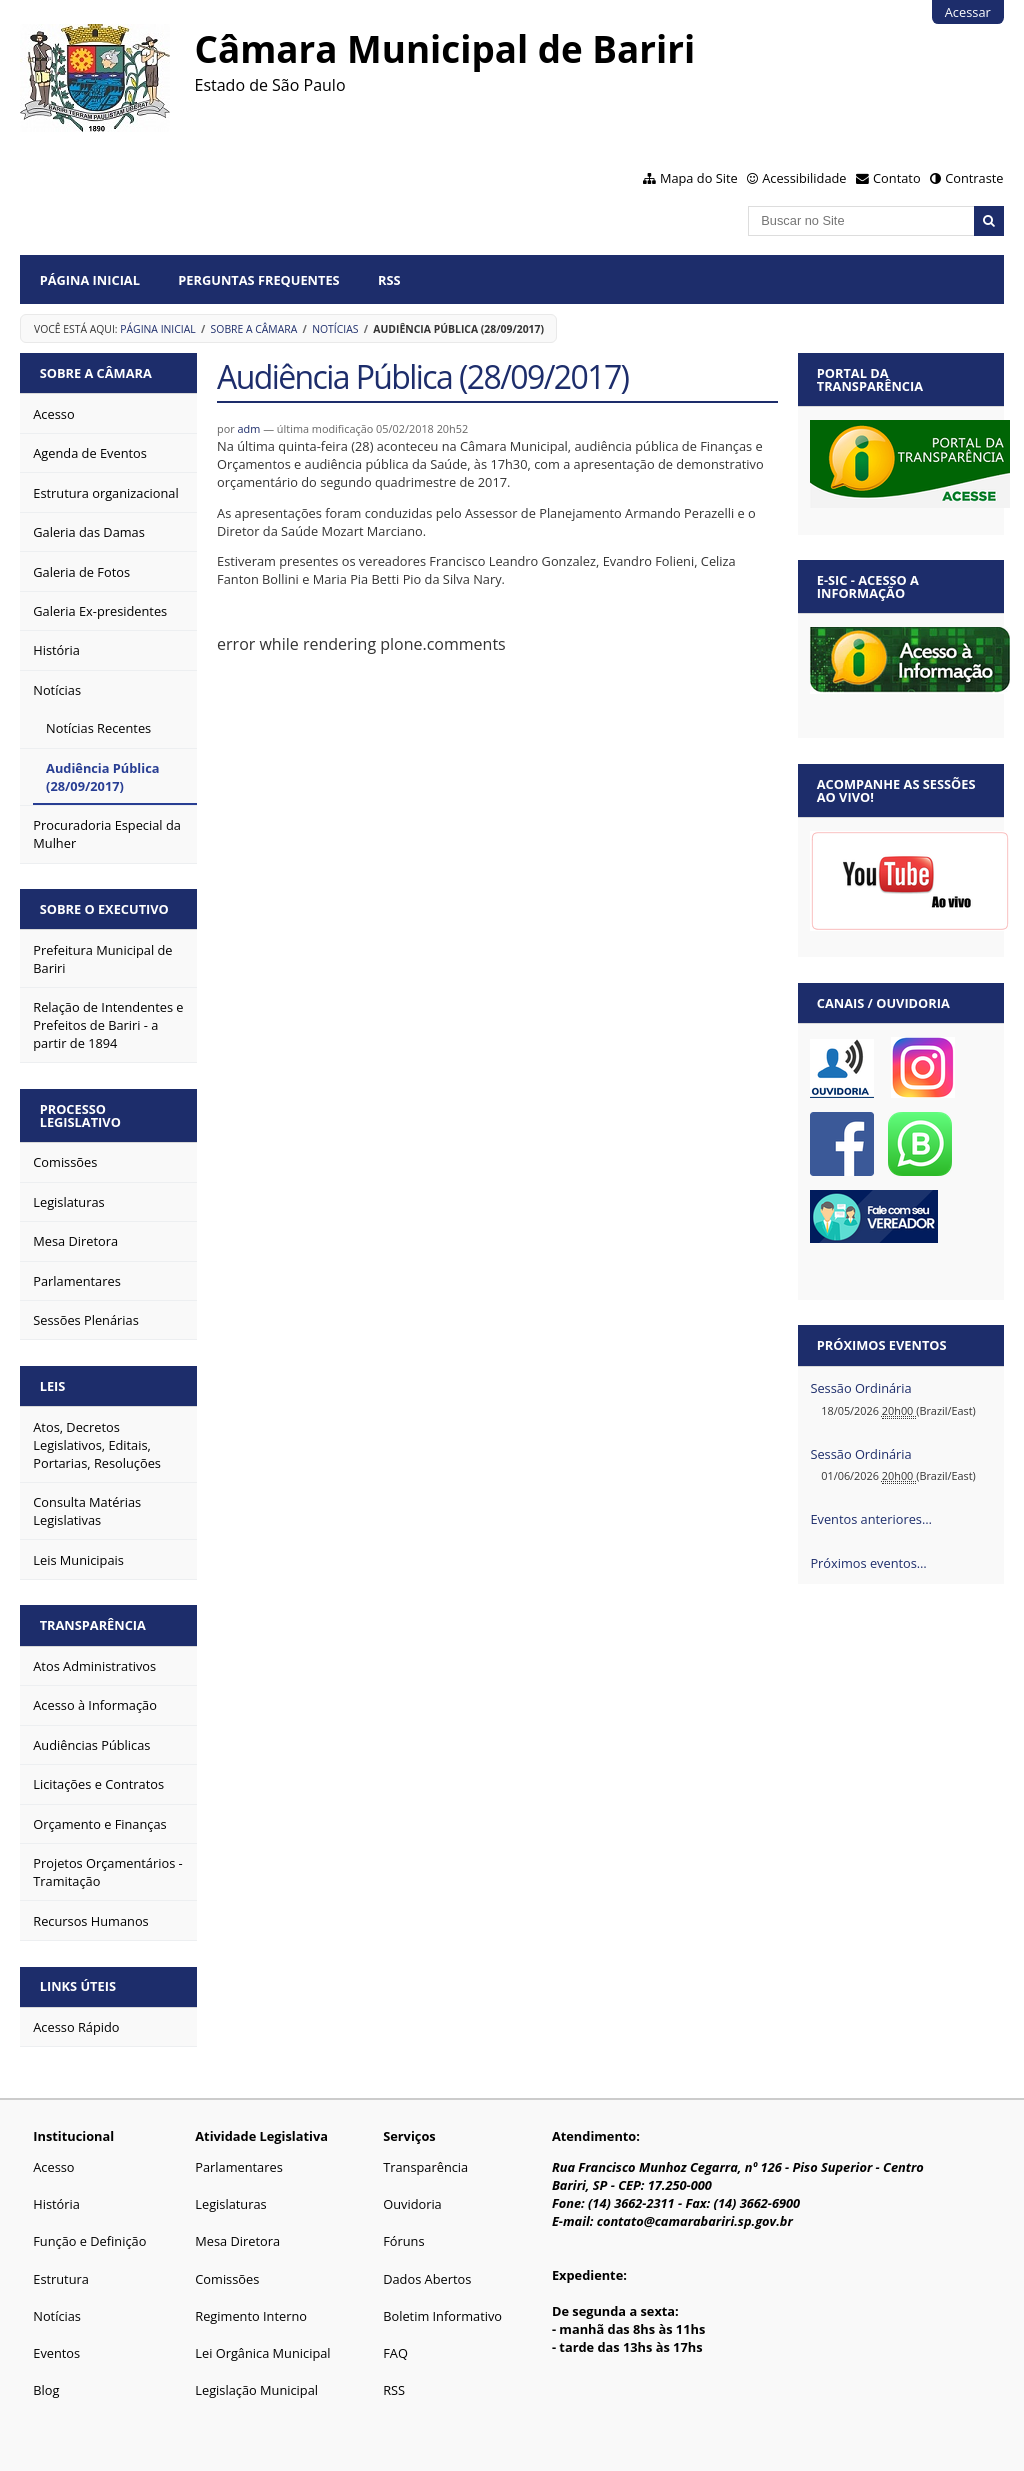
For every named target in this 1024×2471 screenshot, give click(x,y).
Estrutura (61, 2279)
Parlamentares (238, 2167)
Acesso (53, 2167)
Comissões (227, 2279)
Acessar (968, 12)
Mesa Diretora (237, 2241)
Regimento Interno (251, 2316)
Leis (53, 1386)
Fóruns (403, 2241)
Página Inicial (90, 280)
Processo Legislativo (80, 1115)
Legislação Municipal (256, 2390)
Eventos (56, 2353)
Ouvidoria (412, 2204)
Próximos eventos (882, 1345)
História (56, 2204)
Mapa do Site (699, 178)
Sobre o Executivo (104, 909)
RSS (389, 280)
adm (249, 428)
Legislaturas (230, 2204)
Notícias (335, 329)
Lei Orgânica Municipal (262, 2353)
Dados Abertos (427, 2279)
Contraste (974, 178)
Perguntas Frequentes (258, 280)
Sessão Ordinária (860, 1388)
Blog (46, 2390)
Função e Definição (89, 2241)
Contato (897, 178)
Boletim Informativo (442, 2316)
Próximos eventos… (868, 1563)
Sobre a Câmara (254, 329)
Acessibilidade (804, 178)
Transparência (93, 1625)
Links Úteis (78, 1986)
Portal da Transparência (870, 379)
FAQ (395, 2353)
